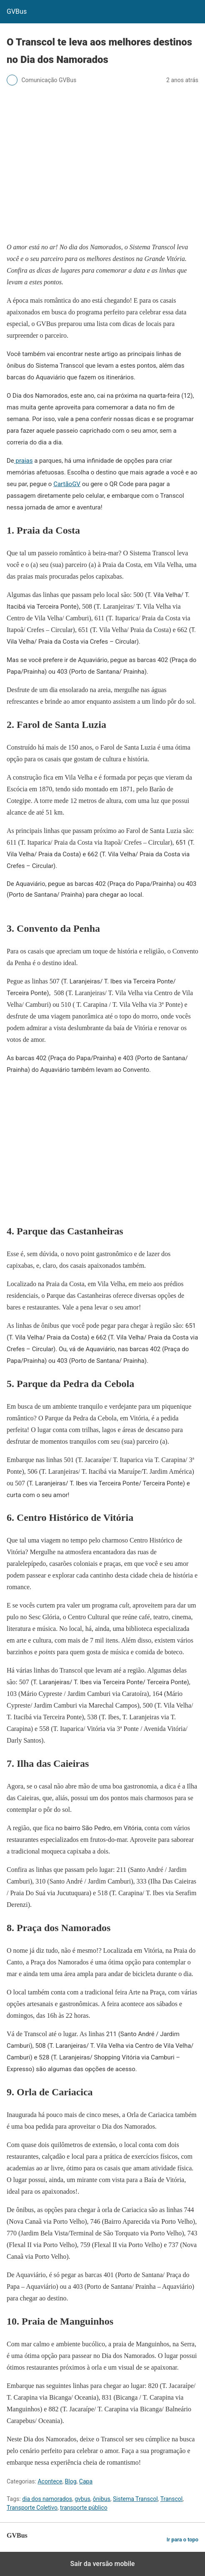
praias (23, 460)
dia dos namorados (47, 2499)
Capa (85, 2481)
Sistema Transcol (135, 2499)
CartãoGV (66, 484)
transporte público (84, 2507)
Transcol (171, 2499)
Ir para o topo (182, 2539)
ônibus (101, 2499)
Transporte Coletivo (32, 2507)
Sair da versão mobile (102, 2564)
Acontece (50, 2481)
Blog (71, 2481)
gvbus (82, 2499)
